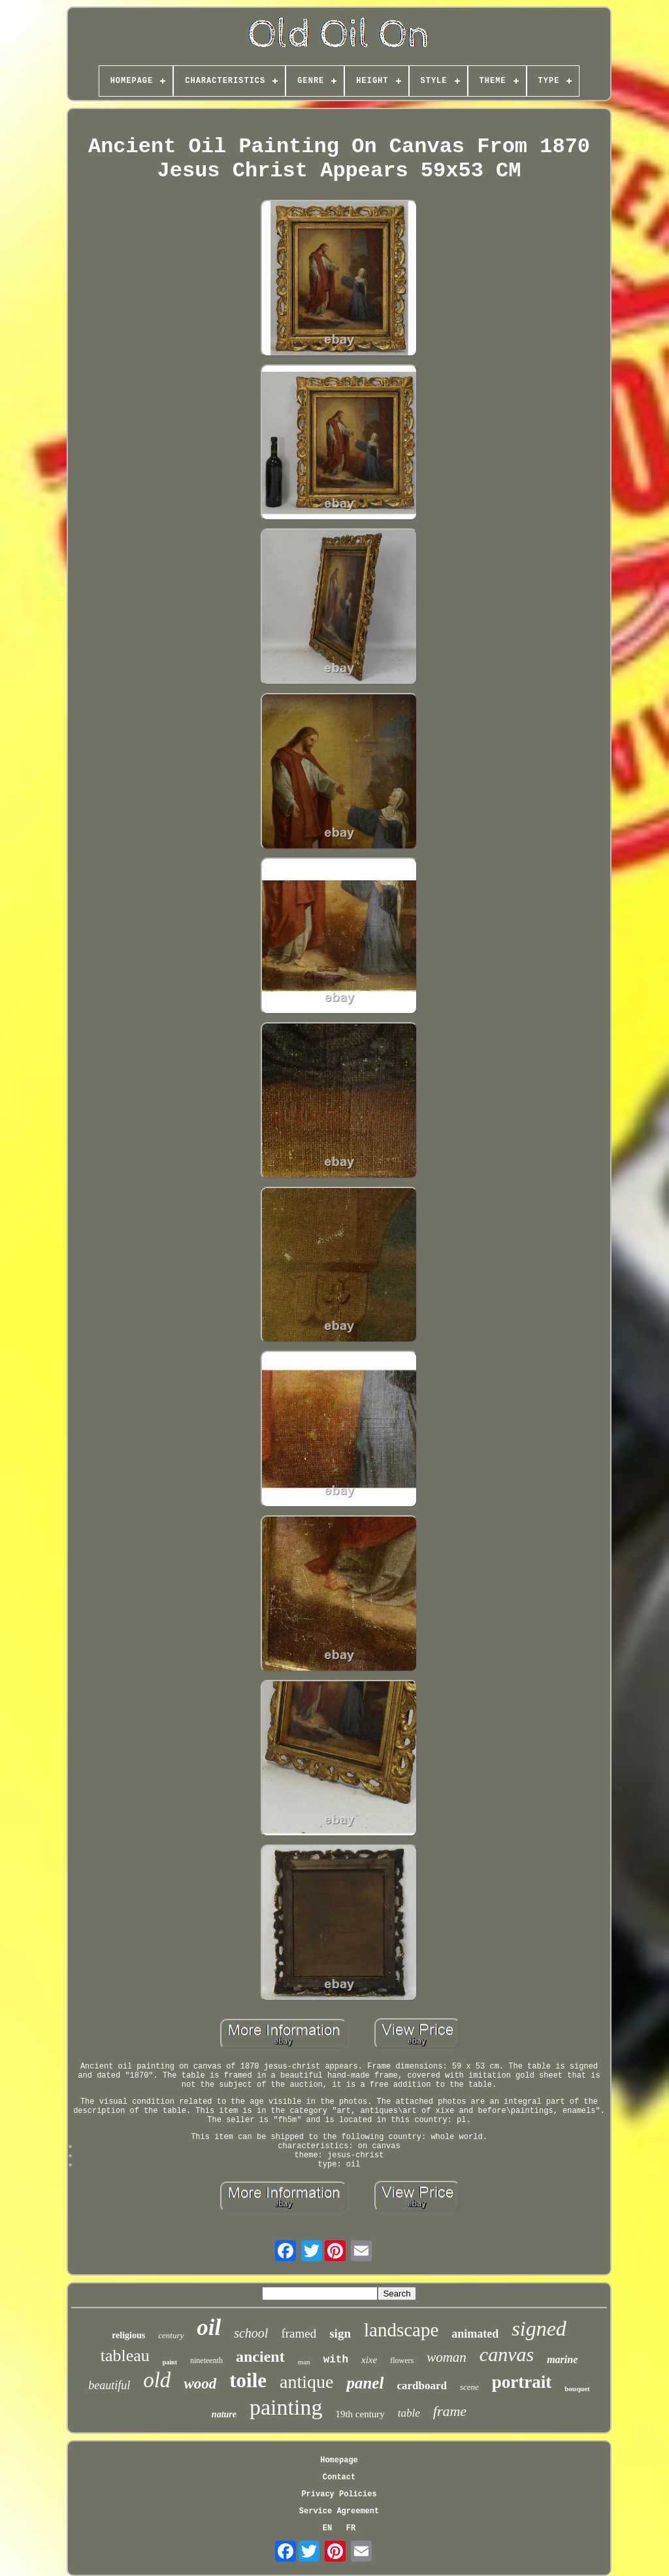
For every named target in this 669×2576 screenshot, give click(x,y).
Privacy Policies (338, 2494)
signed (539, 2328)
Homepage (339, 2460)
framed (298, 2333)
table (409, 2413)
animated (474, 2333)
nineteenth (206, 2360)
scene (469, 2387)
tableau (125, 2355)
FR (350, 2528)
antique (306, 2382)
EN (327, 2528)
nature (224, 2414)
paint (170, 2362)
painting (286, 2407)
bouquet (577, 2388)
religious (128, 2335)
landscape (401, 2329)
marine (562, 2359)
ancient (260, 2356)
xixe (369, 2360)
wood (200, 2383)
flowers (402, 2360)
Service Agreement (339, 2511)
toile (248, 2380)
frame (449, 2411)
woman (446, 2357)
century (171, 2335)
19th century (359, 2414)
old (157, 2380)
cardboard (422, 2385)
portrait (521, 2382)
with (335, 2360)
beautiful (109, 2385)
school (251, 2333)
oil (209, 2327)
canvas (507, 2354)
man (304, 2362)
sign (340, 2333)
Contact (339, 2477)
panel (364, 2383)
